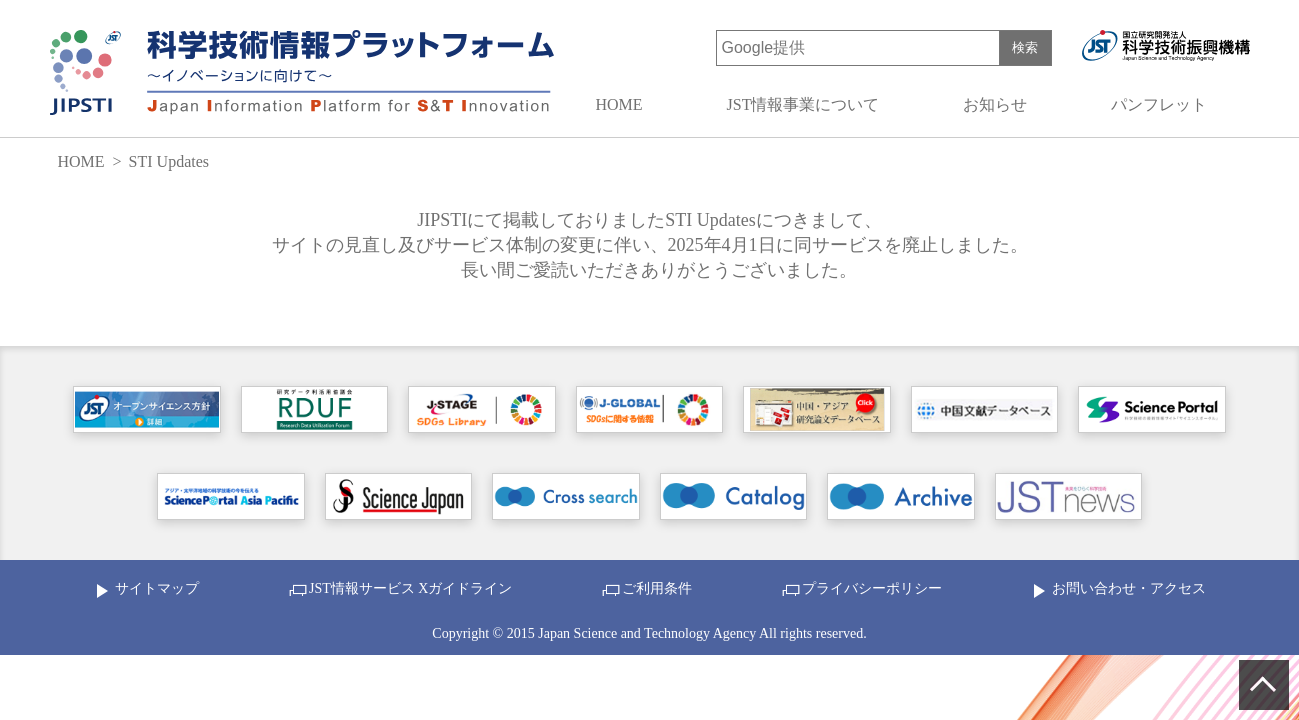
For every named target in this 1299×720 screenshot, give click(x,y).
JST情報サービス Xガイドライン (410, 588)
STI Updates (169, 161)
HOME (618, 104)
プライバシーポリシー (872, 588)
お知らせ (995, 104)
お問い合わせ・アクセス (1129, 588)
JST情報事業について (803, 104)
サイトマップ (157, 588)
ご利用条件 (657, 588)
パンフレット (1159, 104)
